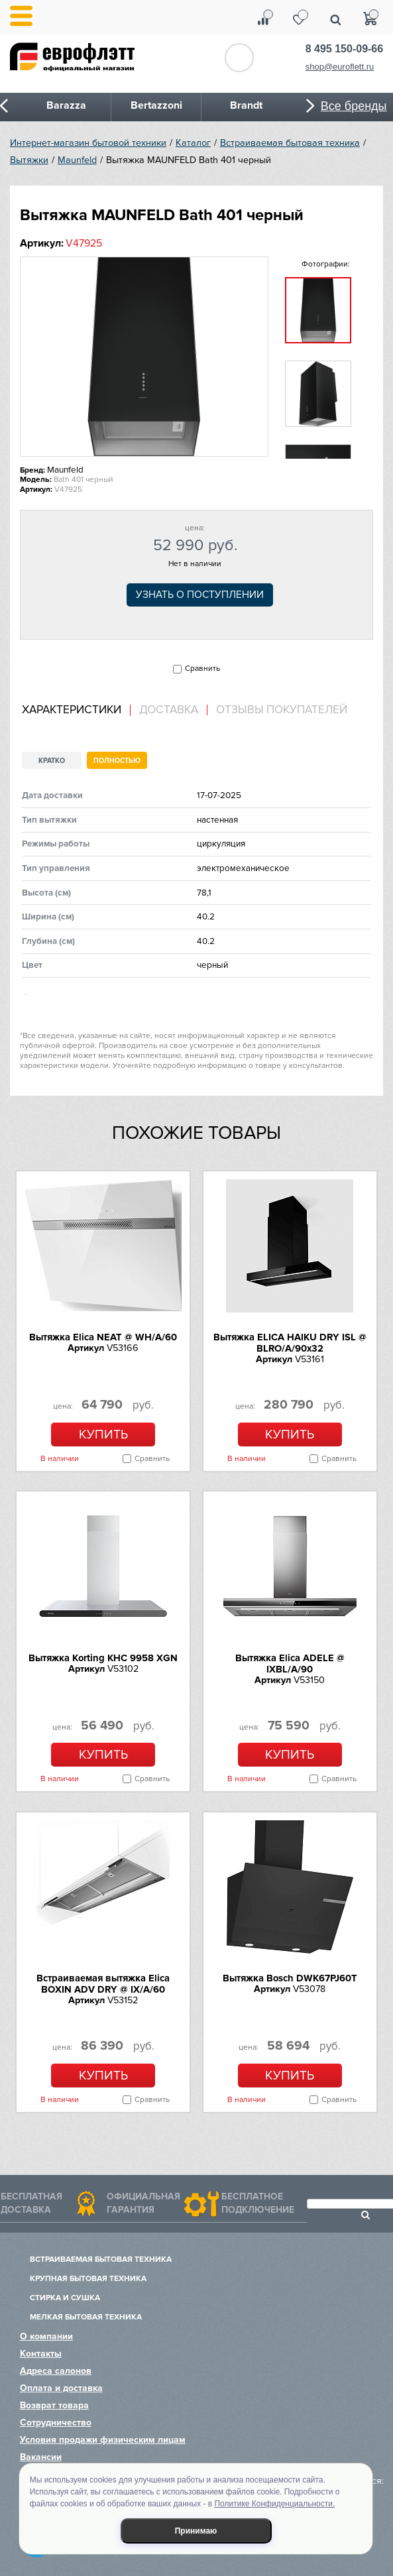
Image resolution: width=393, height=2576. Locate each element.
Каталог (193, 142)
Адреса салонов (55, 2370)
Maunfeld (77, 160)
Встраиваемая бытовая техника (290, 142)
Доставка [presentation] (168, 710)
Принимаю (196, 2531)
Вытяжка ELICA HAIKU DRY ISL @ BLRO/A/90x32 (289, 1342)
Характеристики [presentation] (71, 710)
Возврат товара (54, 2405)
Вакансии (41, 2457)
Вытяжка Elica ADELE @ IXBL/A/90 (290, 1663)
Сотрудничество (55, 2422)
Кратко (51, 760)
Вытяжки (29, 160)
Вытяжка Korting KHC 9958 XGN (103, 1658)
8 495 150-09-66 (344, 48)
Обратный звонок (239, 57)
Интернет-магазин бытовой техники (88, 142)
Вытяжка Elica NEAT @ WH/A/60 (103, 1337)
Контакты (41, 2353)
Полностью (116, 760)
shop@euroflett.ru (340, 67)
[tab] (76, 710)
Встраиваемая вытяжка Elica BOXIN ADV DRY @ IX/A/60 (103, 1983)
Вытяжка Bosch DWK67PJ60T (290, 1978)
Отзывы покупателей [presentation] (281, 710)
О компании (46, 2336)
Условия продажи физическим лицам (103, 2439)
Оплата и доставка (61, 2388)
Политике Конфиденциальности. (274, 2503)
